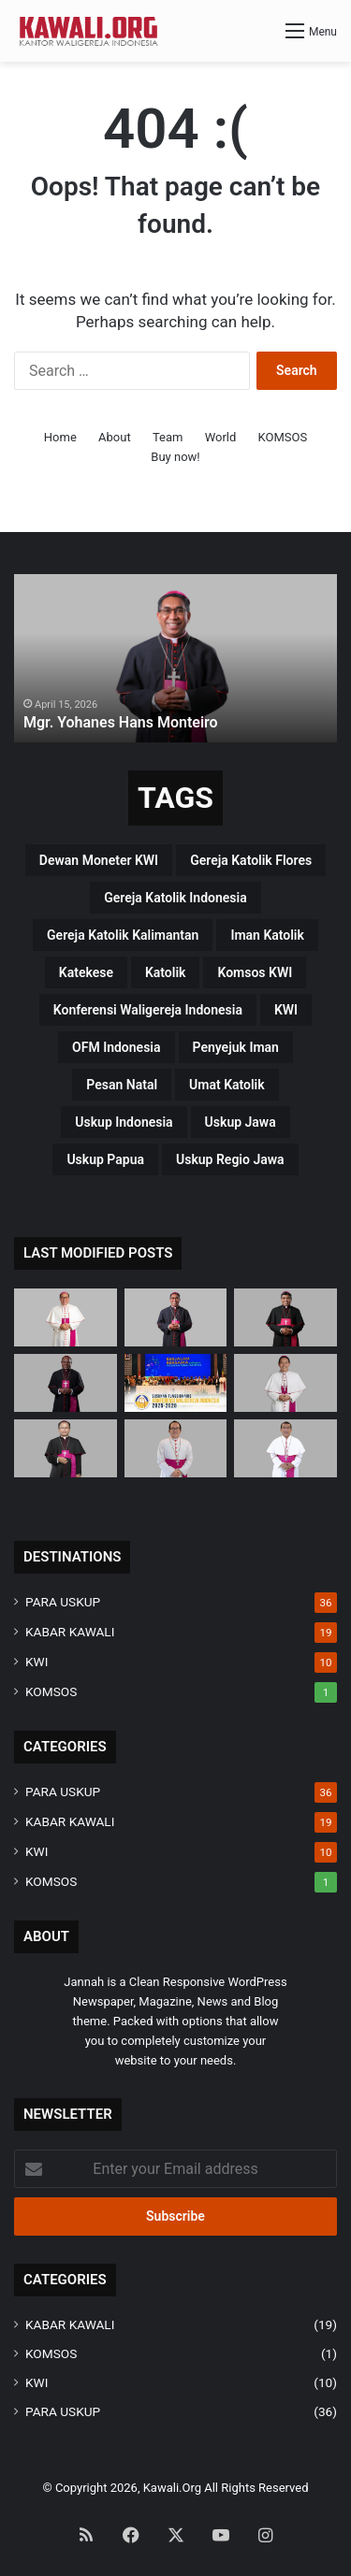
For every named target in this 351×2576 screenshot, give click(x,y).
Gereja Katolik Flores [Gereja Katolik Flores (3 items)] (251, 860)
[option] (175, 658)
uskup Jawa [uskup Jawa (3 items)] (240, 1122)
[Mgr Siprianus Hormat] (65, 1317)
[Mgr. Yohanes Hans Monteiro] (175, 1317)
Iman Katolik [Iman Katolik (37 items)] (267, 935)
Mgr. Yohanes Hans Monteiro (120, 722)
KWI (36, 1661)
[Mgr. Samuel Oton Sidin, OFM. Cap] (65, 1448)
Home (60, 437)
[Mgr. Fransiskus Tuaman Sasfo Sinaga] (285, 1448)
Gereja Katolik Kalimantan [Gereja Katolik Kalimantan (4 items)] (122, 935)
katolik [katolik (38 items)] (165, 972)
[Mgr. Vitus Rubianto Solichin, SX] (175, 1448)
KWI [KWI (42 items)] (286, 1009)
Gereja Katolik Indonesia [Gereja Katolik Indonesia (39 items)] (175, 897)
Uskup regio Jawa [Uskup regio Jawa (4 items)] (230, 1159)
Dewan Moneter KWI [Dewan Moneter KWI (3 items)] (98, 860)
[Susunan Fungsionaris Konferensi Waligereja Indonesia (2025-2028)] (175, 1383)
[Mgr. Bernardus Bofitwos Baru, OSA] (65, 1383)
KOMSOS (283, 437)
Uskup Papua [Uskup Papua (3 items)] (105, 1159)
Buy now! (175, 457)
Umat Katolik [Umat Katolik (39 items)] (227, 1084)
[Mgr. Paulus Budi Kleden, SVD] (285, 1317)
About (114, 437)
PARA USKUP (62, 1601)
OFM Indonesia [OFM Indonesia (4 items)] (116, 1047)
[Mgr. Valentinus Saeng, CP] (285, 1383)
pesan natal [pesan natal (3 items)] (121, 1084)
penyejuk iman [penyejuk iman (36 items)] (236, 1047)
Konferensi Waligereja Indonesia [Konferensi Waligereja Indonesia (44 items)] (147, 1009)
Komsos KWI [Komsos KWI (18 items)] (254, 972)
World (221, 437)
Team (168, 437)
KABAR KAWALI (69, 1631)
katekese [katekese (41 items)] (86, 972)
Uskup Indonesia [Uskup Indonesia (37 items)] (123, 1122)
